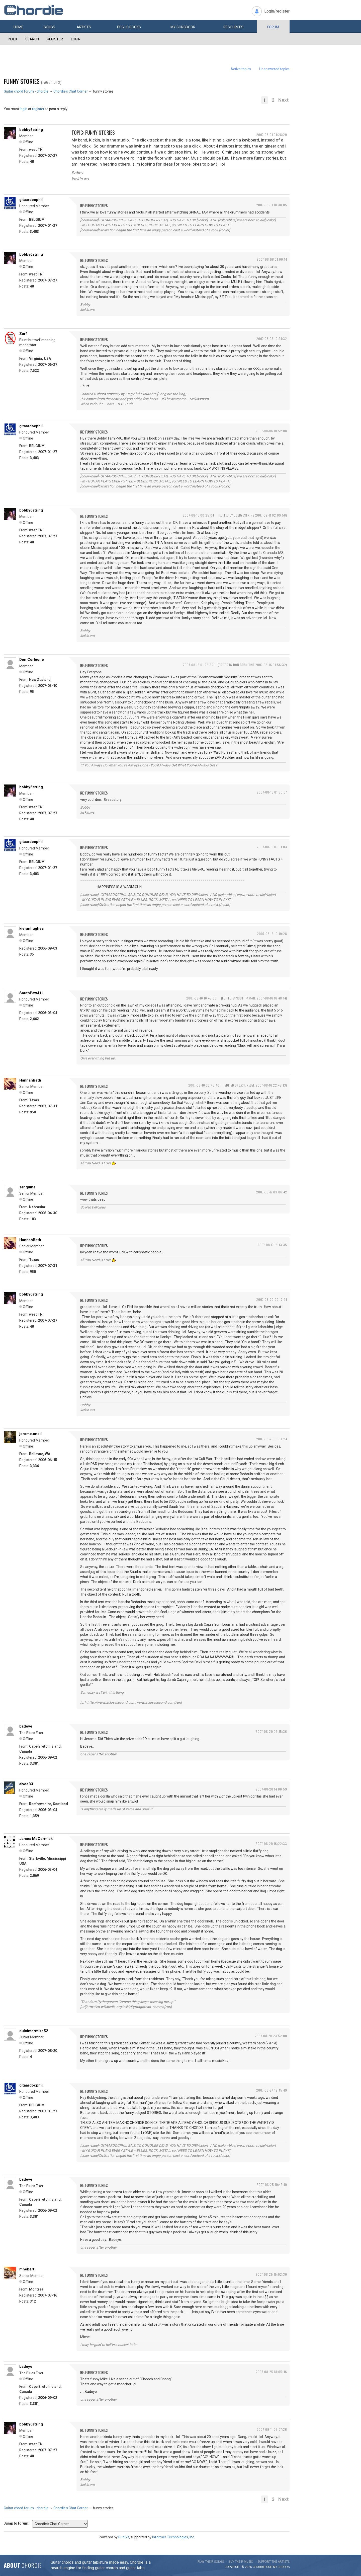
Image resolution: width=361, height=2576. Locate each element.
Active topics (241, 69)
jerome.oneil (30, 1434)
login (23, 109)
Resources (233, 27)
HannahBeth (30, 1080)
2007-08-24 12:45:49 (271, 2090)
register (38, 109)
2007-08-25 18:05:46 (271, 2372)
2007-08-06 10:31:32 (271, 338)
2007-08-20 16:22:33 (271, 1843)
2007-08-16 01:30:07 (272, 792)
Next (283, 100)
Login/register (277, 11)
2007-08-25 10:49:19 (271, 2184)
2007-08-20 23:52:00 (271, 2036)
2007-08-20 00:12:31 (271, 1299)
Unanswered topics (274, 69)
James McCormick (36, 1838)
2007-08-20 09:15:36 (271, 1731)
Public (129, 27)
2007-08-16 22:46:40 (203, 1085)
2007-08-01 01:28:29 (271, 134)
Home (18, 27)
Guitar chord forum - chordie (26, 91)
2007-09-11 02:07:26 (272, 2429)
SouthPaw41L (31, 993)
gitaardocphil (31, 199)
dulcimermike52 (33, 2031)
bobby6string (31, 129)
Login (75, 39)
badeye (25, 1726)
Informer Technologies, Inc (173, 2537)
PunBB (123, 2537)
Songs (49, 27)
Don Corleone (31, 659)
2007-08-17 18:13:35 (272, 1245)
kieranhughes (31, 928)
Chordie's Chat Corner (70, 91)
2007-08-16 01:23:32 (198, 665)
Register (55, 39)
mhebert (26, 2269)
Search (32, 39)
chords (284, 2567)
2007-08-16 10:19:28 (272, 934)
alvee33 (26, 1784)
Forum (273, 27)
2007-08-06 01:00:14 (271, 259)
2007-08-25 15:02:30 (271, 2274)
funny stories (22, 81)
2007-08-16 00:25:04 (198, 515)
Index (12, 39)
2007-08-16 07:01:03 (272, 847)
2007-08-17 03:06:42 (271, 1192)
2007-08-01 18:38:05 (271, 205)
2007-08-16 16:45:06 (201, 998)
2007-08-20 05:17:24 (271, 1439)
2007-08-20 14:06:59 (271, 1789)
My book (182, 27)
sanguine (27, 1187)
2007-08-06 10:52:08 (271, 431)
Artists (84, 27)
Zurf (23, 333)
